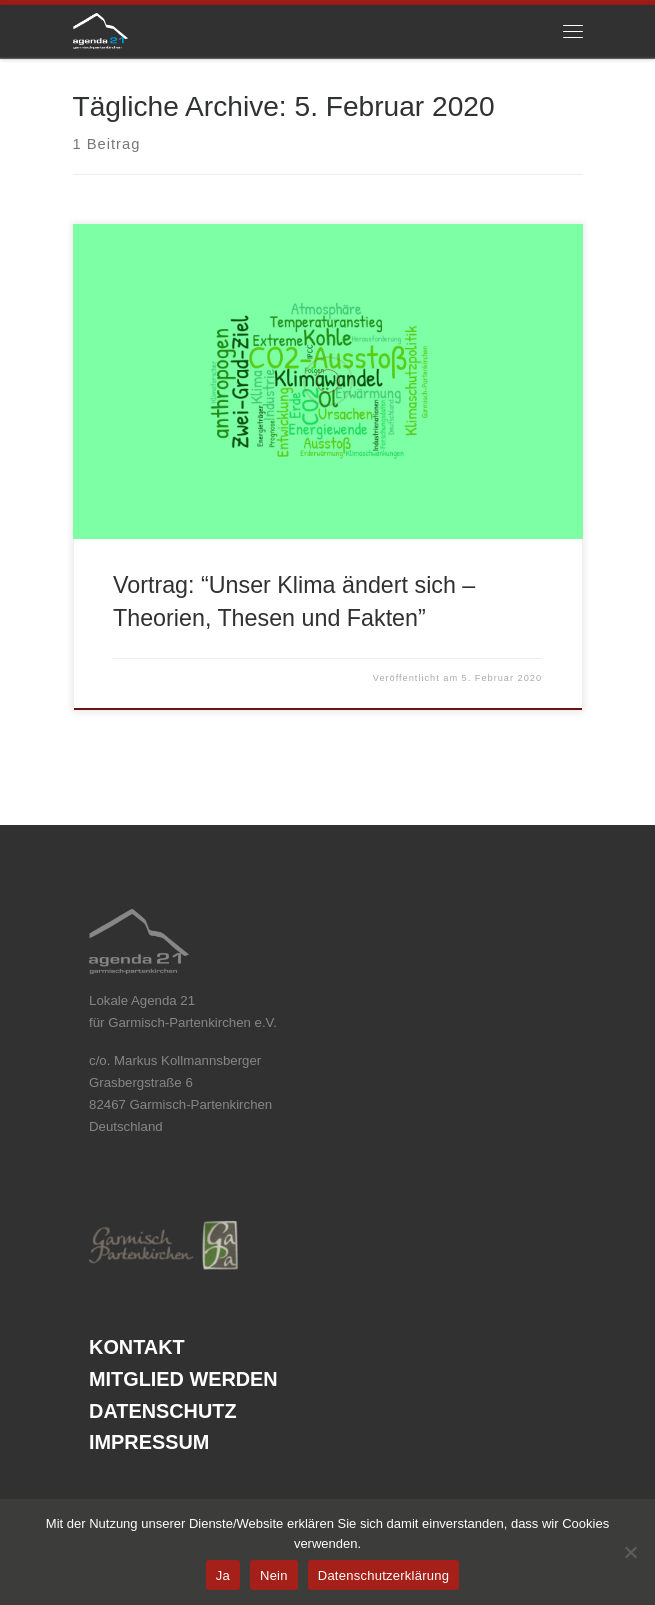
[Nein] (630, 1552)
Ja (223, 1575)
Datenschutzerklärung (383, 1575)
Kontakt (137, 1347)
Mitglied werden (183, 1379)
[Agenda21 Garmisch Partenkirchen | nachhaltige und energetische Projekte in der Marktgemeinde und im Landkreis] (101, 29)
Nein (274, 1575)
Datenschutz (162, 1411)
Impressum (149, 1442)
